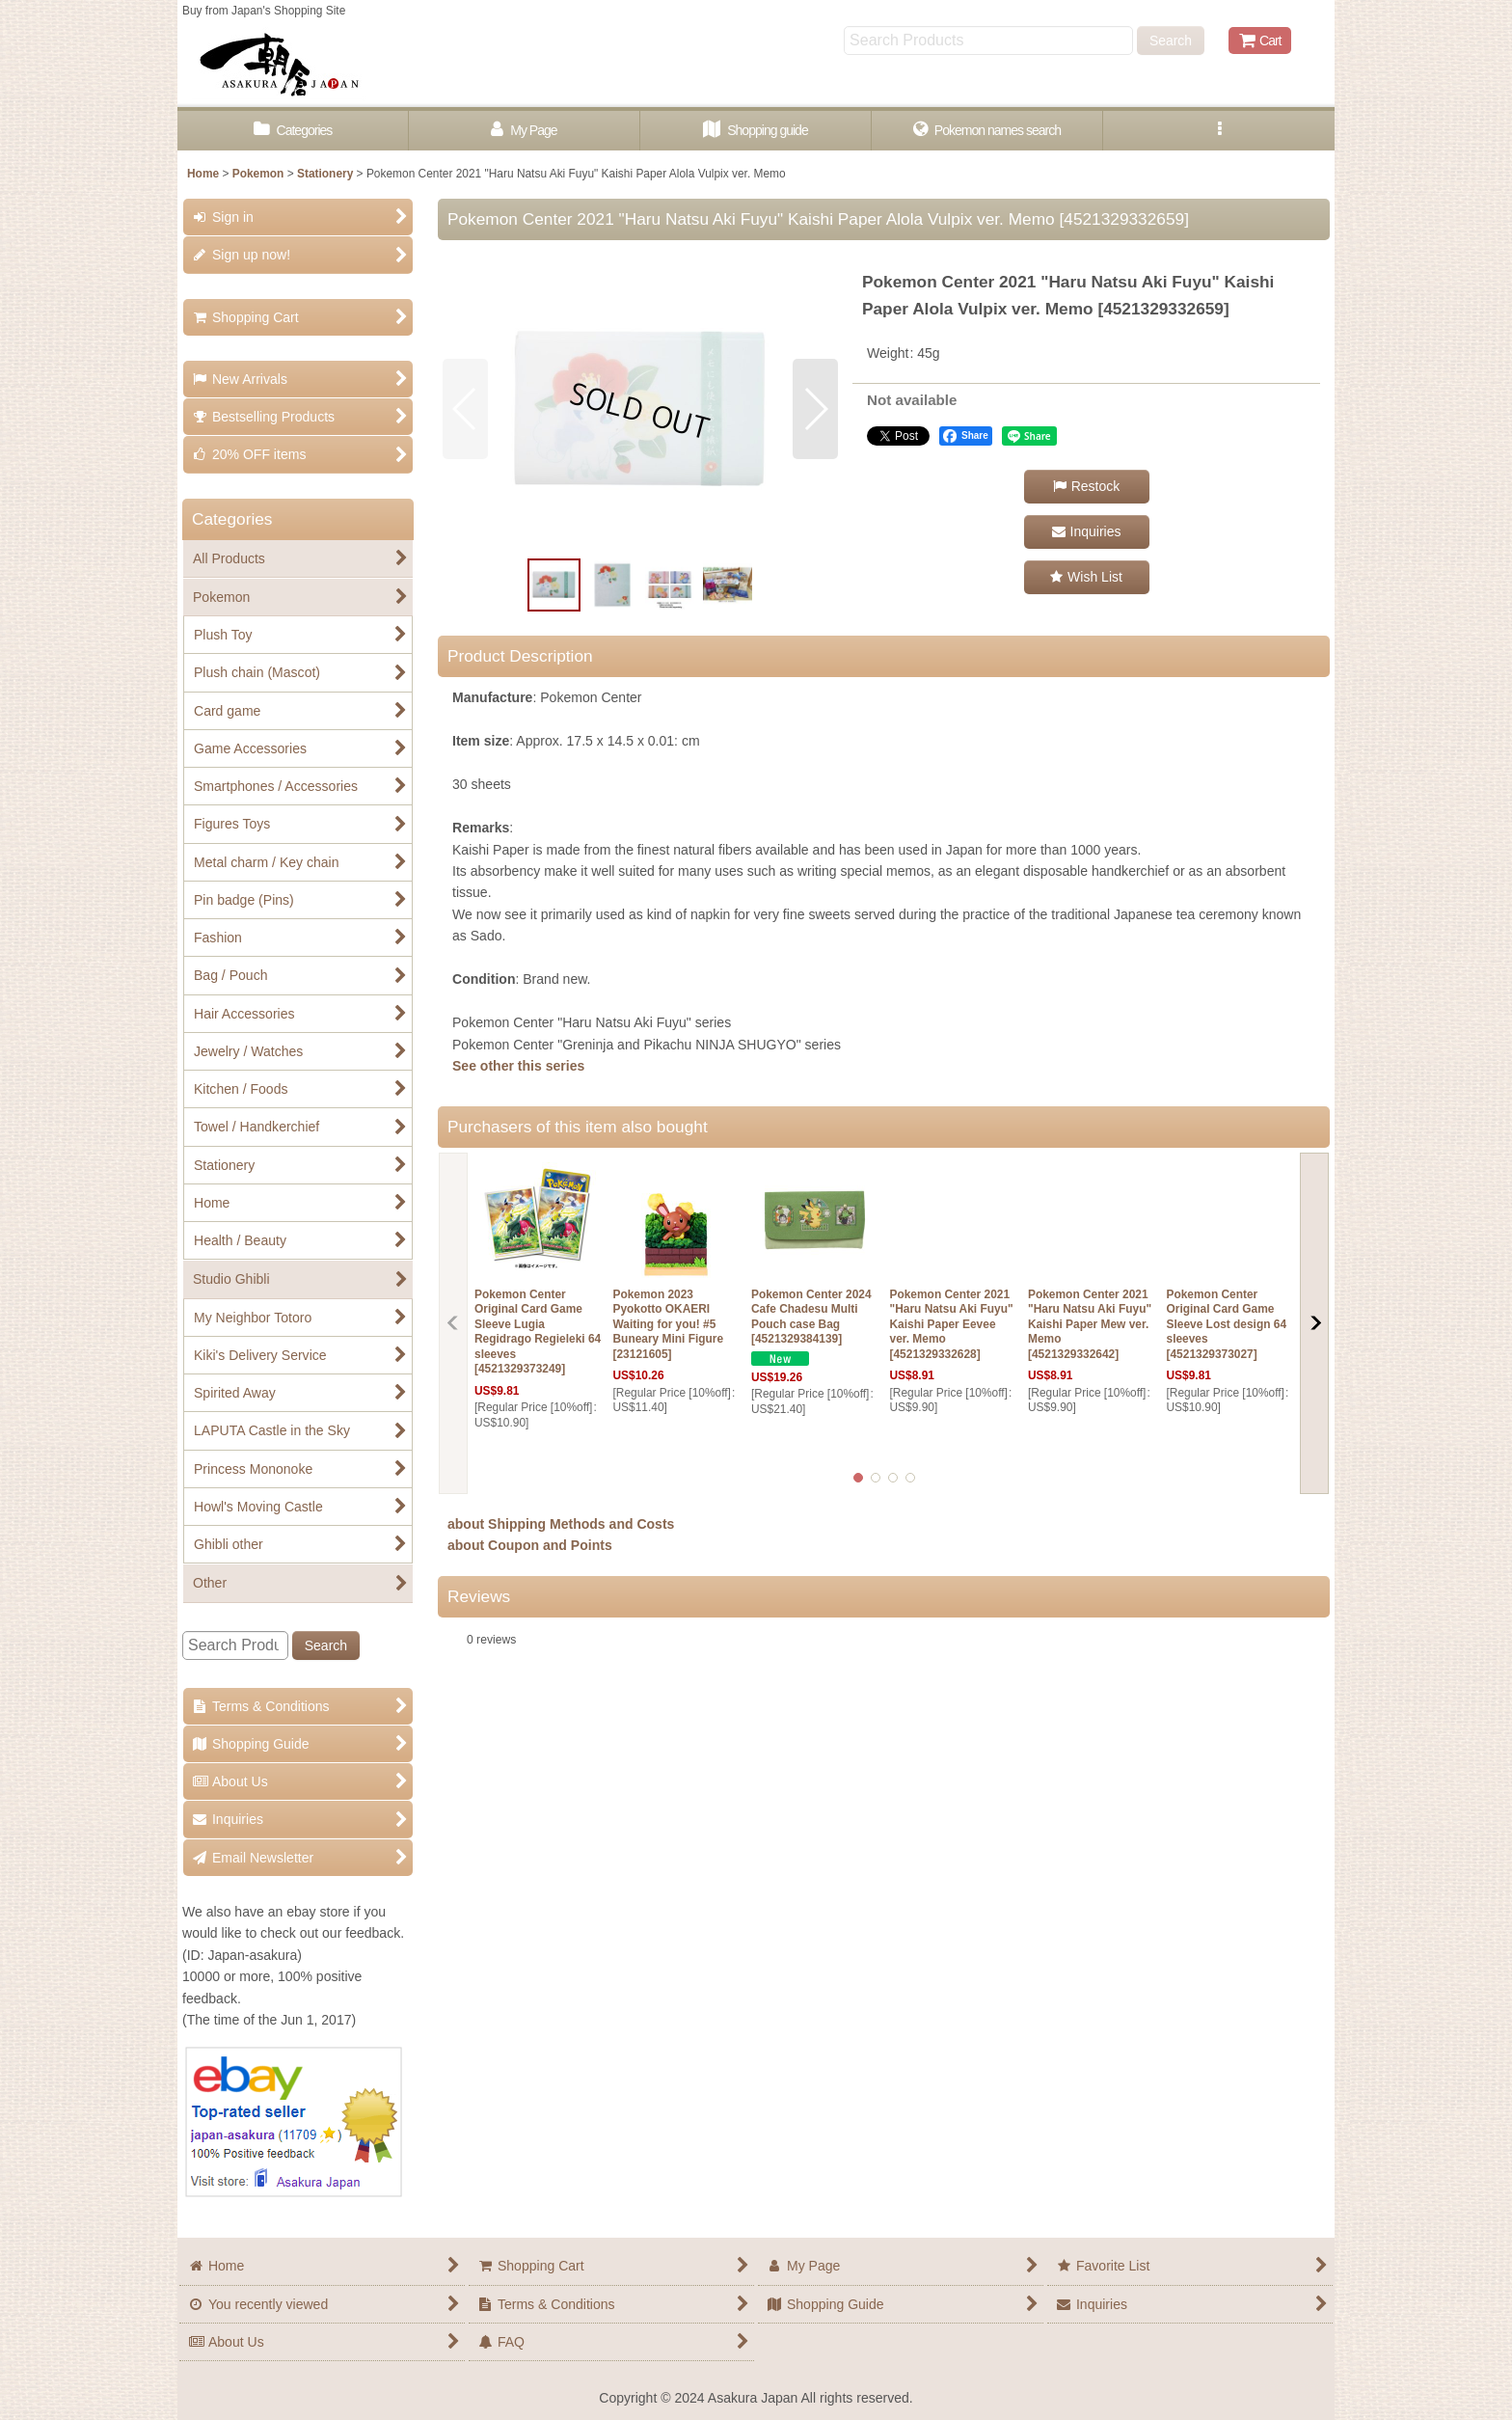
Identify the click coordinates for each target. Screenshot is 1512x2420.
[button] (1219, 130)
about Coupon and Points (529, 1545)
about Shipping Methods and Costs (560, 1524)
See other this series (518, 1066)
